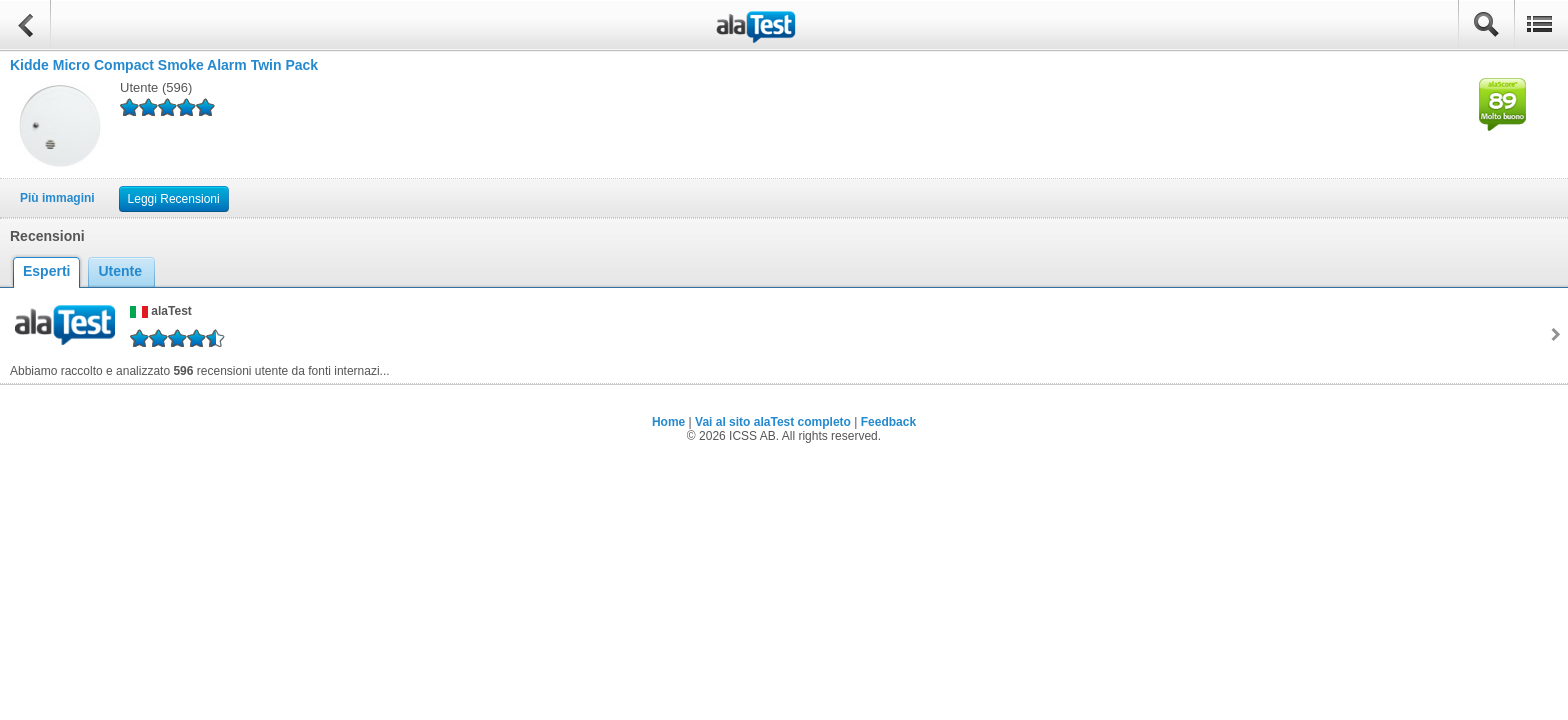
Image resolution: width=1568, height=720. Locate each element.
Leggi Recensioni (174, 199)
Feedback (888, 422)
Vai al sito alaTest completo (773, 422)
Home (668, 422)
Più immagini (57, 198)
